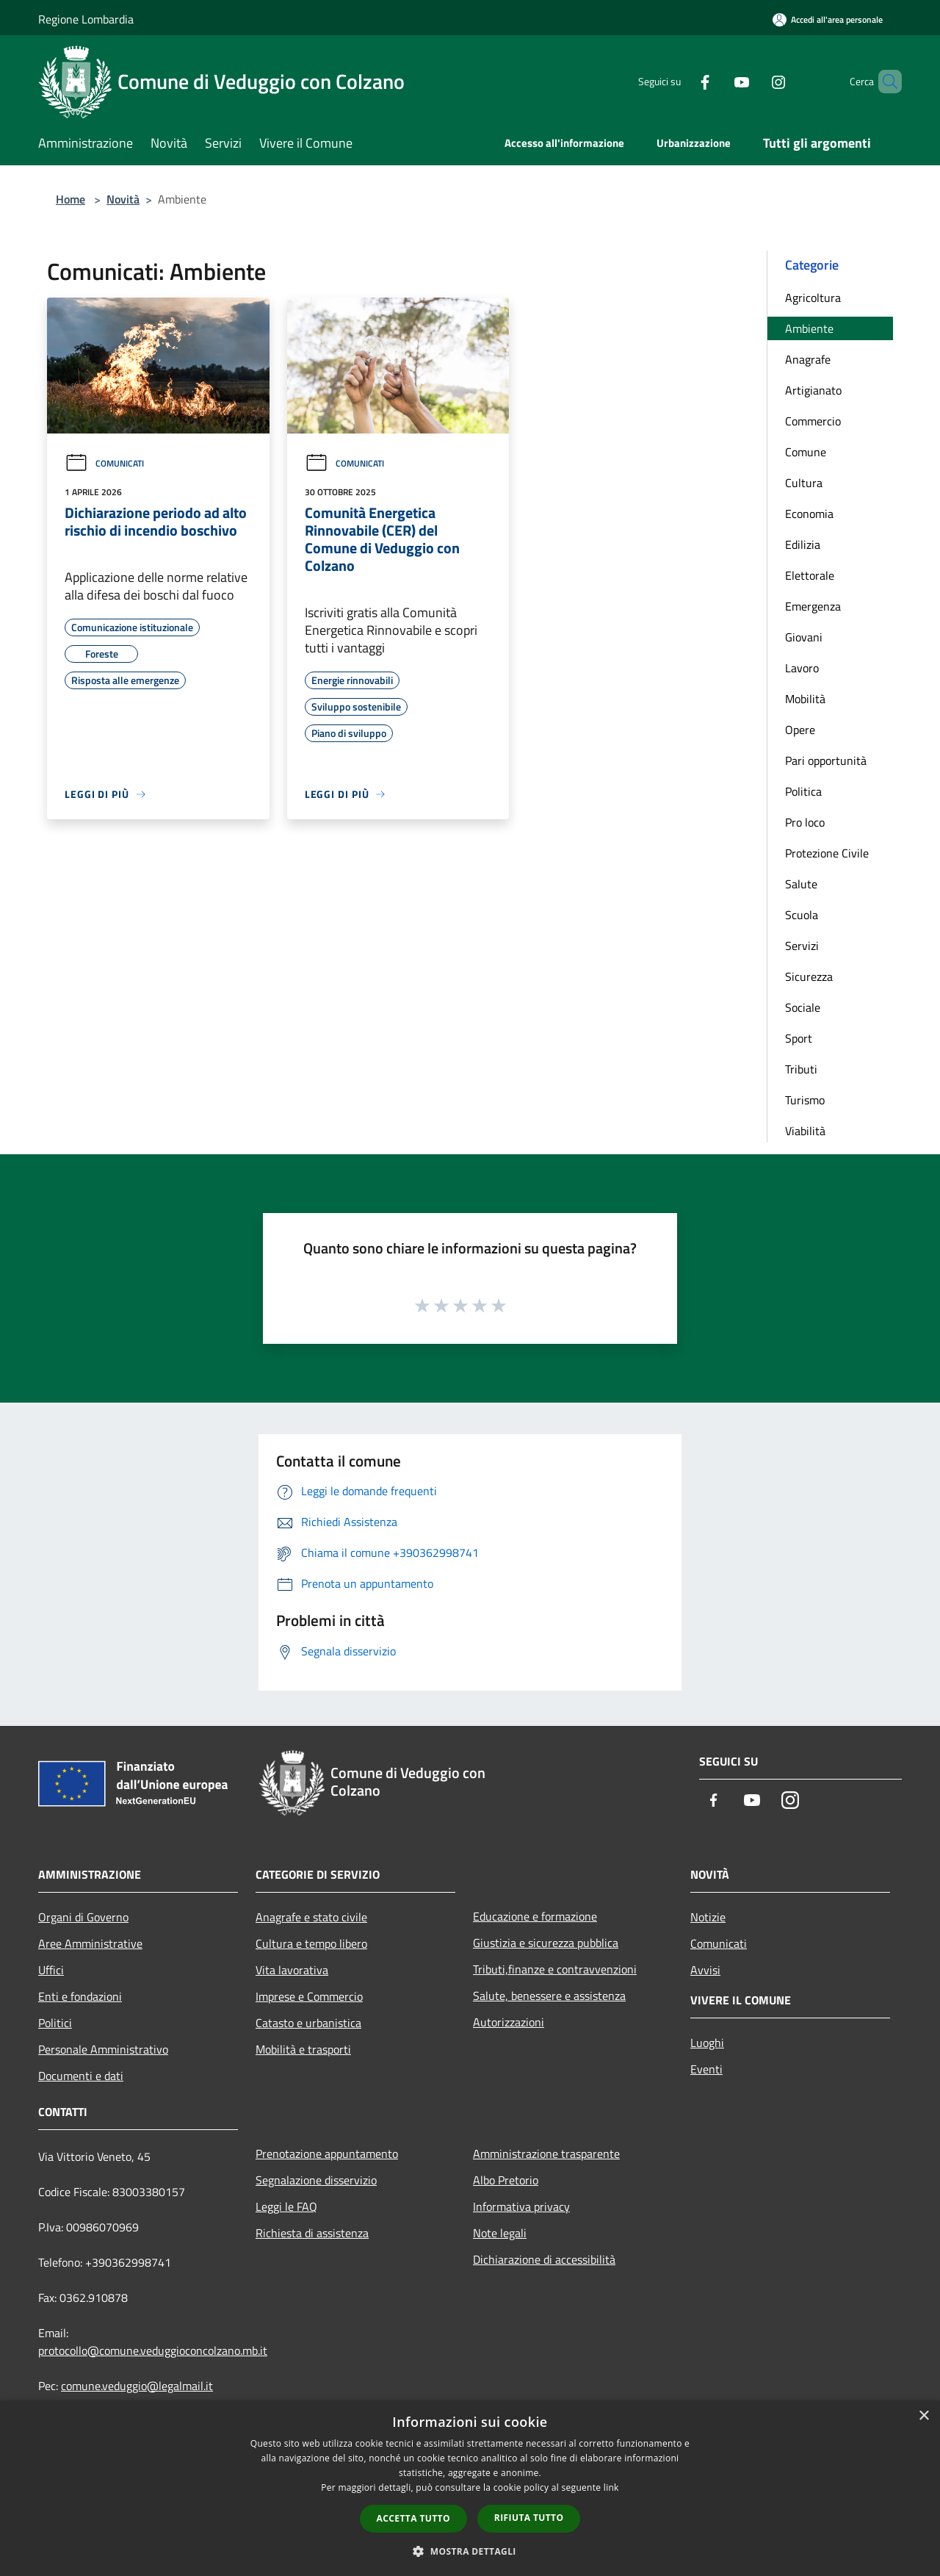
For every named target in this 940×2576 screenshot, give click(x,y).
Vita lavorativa (292, 1970)
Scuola (801, 915)
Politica (803, 791)
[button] (470, 2551)
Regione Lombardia (86, 19)
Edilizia (802, 544)
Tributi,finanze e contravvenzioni (555, 1969)
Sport (798, 1038)
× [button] (923, 2416)
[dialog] (470, 2488)
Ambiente (809, 328)
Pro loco (805, 822)
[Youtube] (716, 81)
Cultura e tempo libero (311, 1943)
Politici (55, 2023)
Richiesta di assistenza (312, 2233)
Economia (809, 513)
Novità (123, 199)
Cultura (803, 483)
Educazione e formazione (535, 1916)
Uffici (51, 1970)
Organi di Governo (83, 1917)
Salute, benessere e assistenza (549, 1995)
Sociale (802, 1007)
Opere (800, 729)
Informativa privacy (521, 2206)
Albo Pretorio (505, 2180)
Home (70, 199)
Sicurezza (809, 976)
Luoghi (707, 2042)
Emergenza (813, 606)
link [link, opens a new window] (611, 2487)
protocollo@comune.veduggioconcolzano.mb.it (152, 2350)
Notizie (708, 1917)
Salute (801, 884)
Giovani (803, 637)
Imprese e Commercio (309, 1996)
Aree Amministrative (90, 1943)
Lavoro (802, 668)
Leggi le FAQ (286, 2206)
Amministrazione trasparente (546, 2153)
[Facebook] (680, 81)
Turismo (805, 1100)
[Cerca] (884, 81)
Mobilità (805, 699)
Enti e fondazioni (80, 1996)
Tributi (801, 1069)
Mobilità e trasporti (303, 2049)
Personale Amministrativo (103, 2049)
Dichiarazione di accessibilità (544, 2259)
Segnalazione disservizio (316, 2180)
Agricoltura (813, 297)
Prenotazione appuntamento (327, 2153)
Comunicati (104, 463)
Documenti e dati (80, 2075)
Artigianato (813, 390)
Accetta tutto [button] (413, 2518)
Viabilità (805, 1131)
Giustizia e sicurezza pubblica (545, 1942)
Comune (805, 452)
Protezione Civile (827, 853)
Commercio (813, 421)
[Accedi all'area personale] (827, 19)
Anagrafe (808, 359)
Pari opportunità (826, 760)
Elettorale (809, 575)
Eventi (706, 2069)
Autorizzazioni (508, 2022)
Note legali (500, 2233)
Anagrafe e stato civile (311, 1917)
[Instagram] (753, 81)
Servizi (802, 945)
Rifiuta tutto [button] (529, 2517)
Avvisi (705, 1970)
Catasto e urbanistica (308, 2023)
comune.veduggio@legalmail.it (137, 2386)
